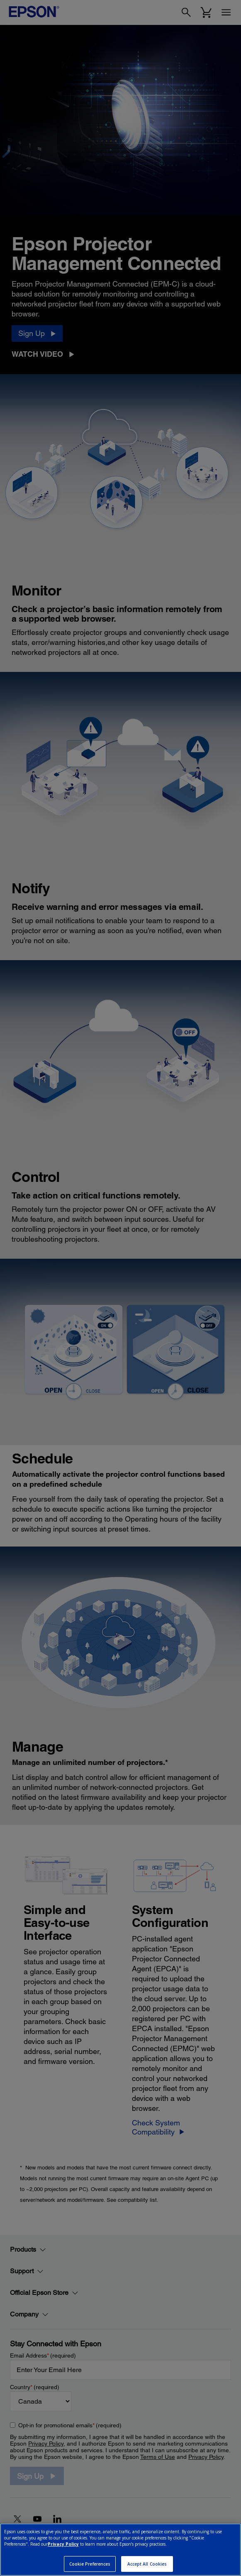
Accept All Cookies (147, 2564)
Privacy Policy (63, 2544)
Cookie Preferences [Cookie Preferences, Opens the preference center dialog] (90, 2564)
